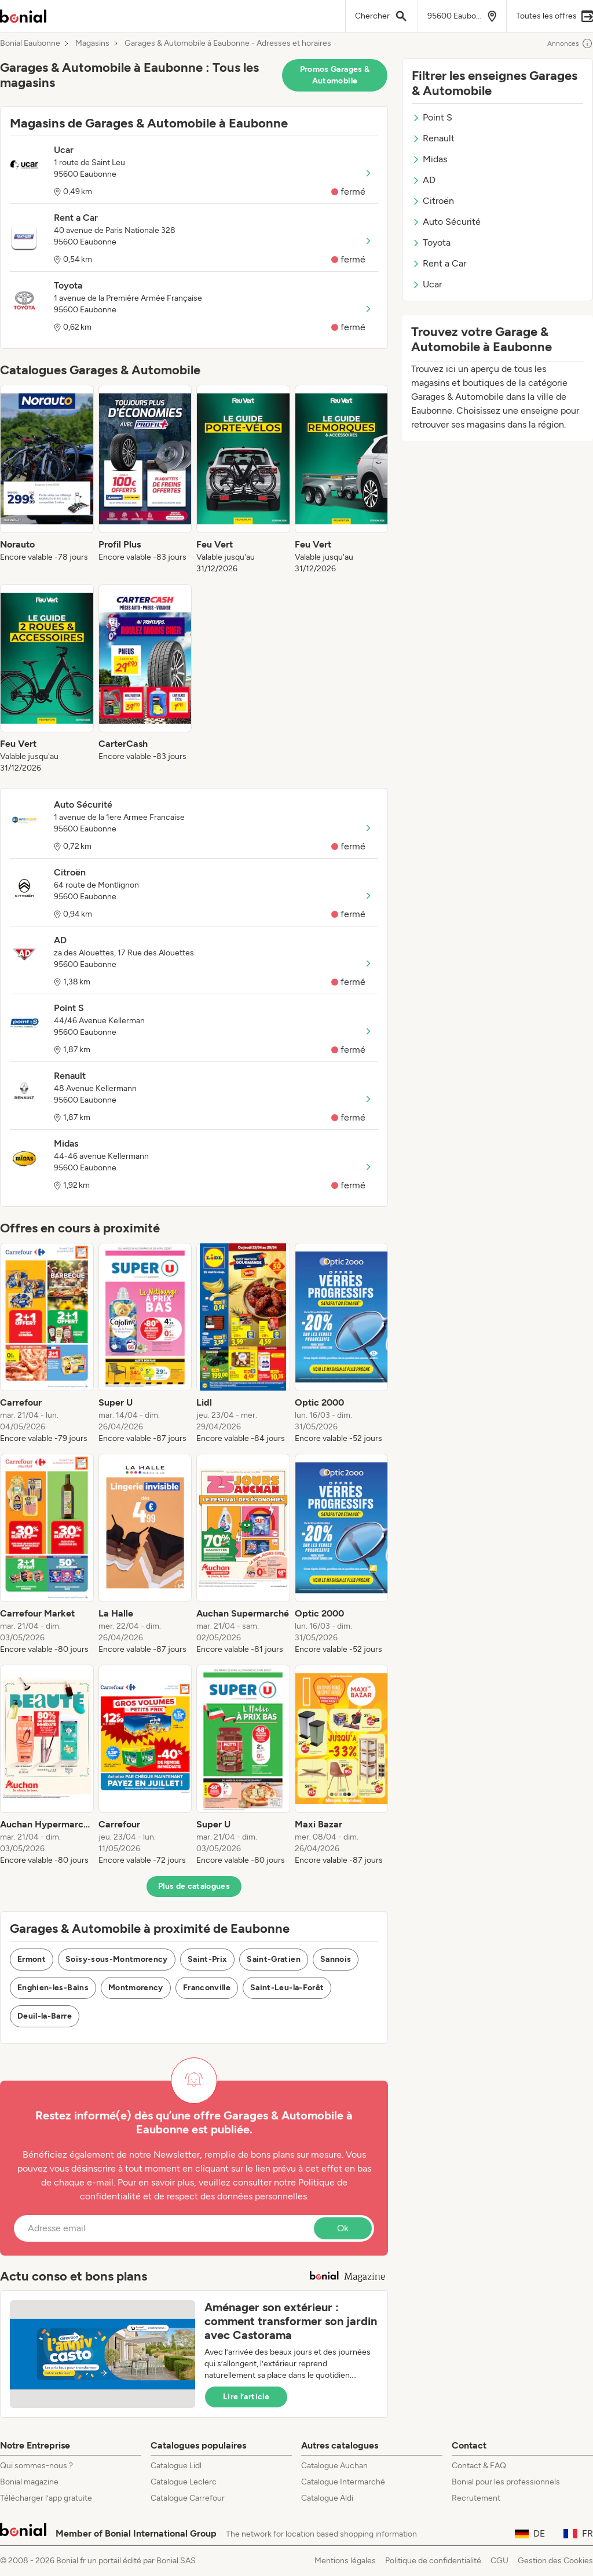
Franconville (206, 1988)
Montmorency (135, 1988)
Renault (433, 138)
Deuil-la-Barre (44, 2016)
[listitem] (47, 480)
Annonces (570, 43)
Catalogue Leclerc (184, 2482)
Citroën (433, 200)
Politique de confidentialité (433, 2561)
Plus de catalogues (194, 1886)
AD (423, 179)
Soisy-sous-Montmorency (116, 1959)
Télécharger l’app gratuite (46, 2498)
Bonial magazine (29, 2482)
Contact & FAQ (479, 2466)
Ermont (31, 1959)
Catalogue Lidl (176, 2466)
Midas (429, 159)
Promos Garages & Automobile (335, 75)
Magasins (92, 43)
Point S (432, 117)
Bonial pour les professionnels (506, 2482)
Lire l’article (246, 2397)
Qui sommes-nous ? (36, 2466)
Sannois (335, 1959)
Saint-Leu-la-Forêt (287, 1988)
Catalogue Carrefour (188, 2498)
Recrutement (476, 2498)
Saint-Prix (208, 1959)
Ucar (427, 284)
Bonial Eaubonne (30, 43)
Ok (343, 2228)
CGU (499, 2561)
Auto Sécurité (446, 221)
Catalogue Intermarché (343, 2482)
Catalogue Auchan (334, 2466)
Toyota (431, 242)
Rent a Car (439, 263)
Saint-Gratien (274, 1959)
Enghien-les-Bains (53, 1988)
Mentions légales (345, 2561)
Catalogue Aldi (327, 2498)
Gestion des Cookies (555, 2561)
